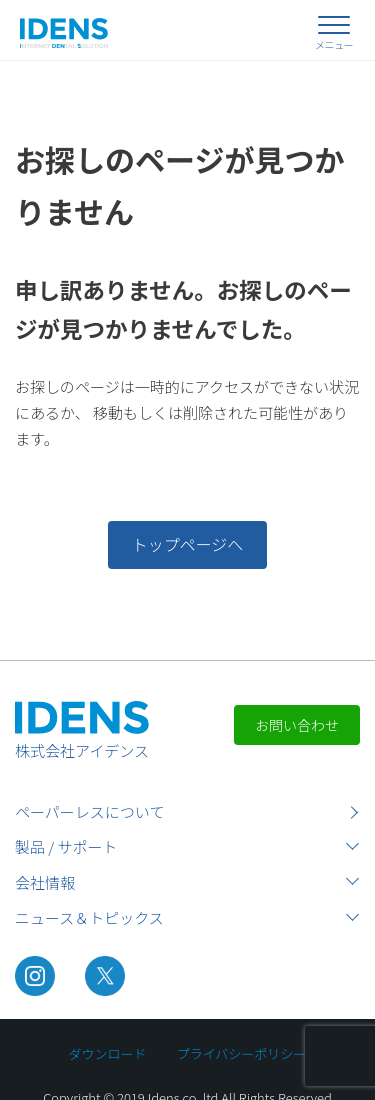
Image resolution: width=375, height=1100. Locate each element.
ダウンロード (108, 1054)
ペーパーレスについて (89, 811)
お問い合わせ (297, 725)
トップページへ (188, 544)
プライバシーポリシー (242, 1054)
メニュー (334, 44)
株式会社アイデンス (82, 750)
